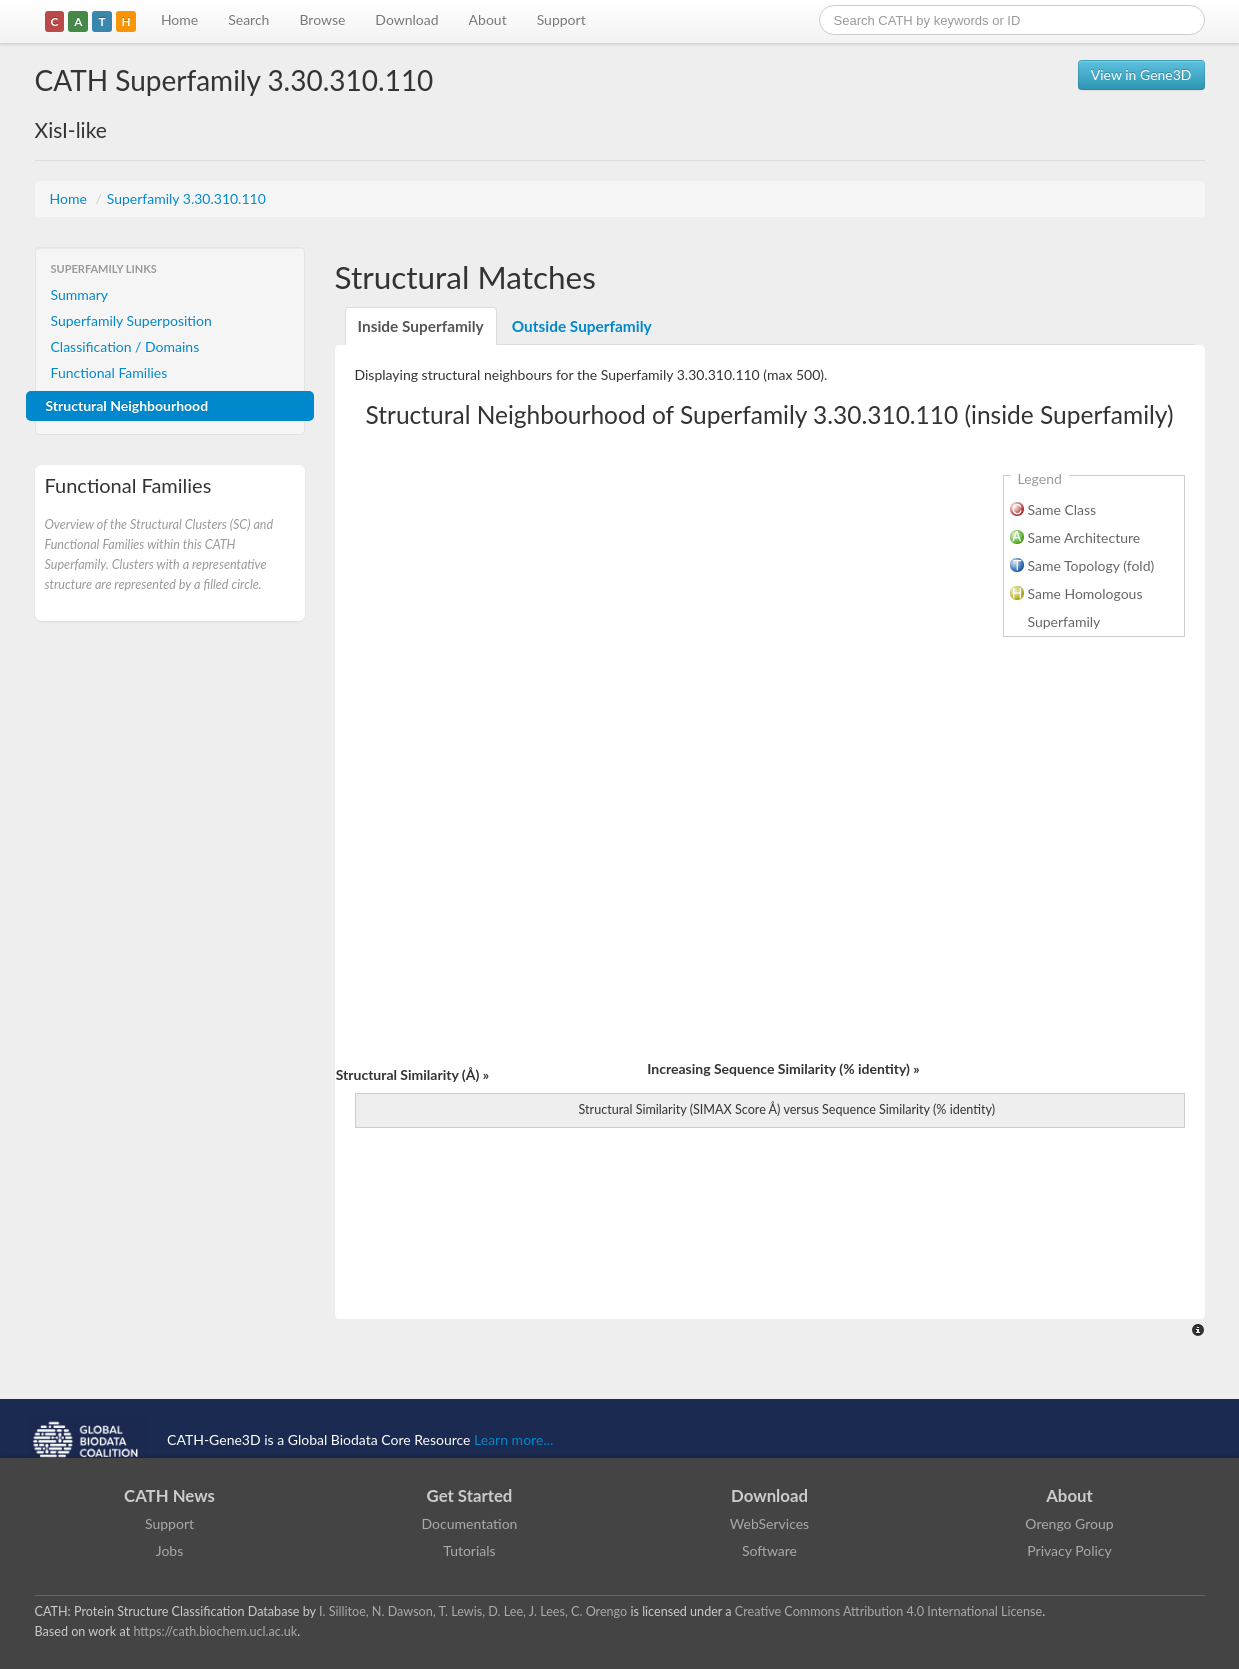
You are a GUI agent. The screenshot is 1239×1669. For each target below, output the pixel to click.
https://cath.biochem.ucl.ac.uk (215, 1631)
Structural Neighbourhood (127, 405)
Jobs (170, 1550)
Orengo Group (1069, 1523)
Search (248, 19)
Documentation (470, 1523)
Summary (80, 294)
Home (179, 19)
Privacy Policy (1069, 1550)
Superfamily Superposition (131, 320)
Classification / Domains (125, 346)
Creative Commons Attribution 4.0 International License (888, 1611)
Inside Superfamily (421, 326)
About (488, 19)
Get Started (470, 1495)
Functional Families (109, 372)
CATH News (169, 1495)
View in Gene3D (1141, 74)
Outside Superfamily (582, 326)
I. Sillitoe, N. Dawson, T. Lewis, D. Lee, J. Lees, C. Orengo (473, 1611)
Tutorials (469, 1550)
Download (406, 19)
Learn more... (513, 1439)
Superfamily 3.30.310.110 (186, 198)
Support (561, 19)
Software (769, 1550)
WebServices (769, 1523)
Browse (322, 19)
